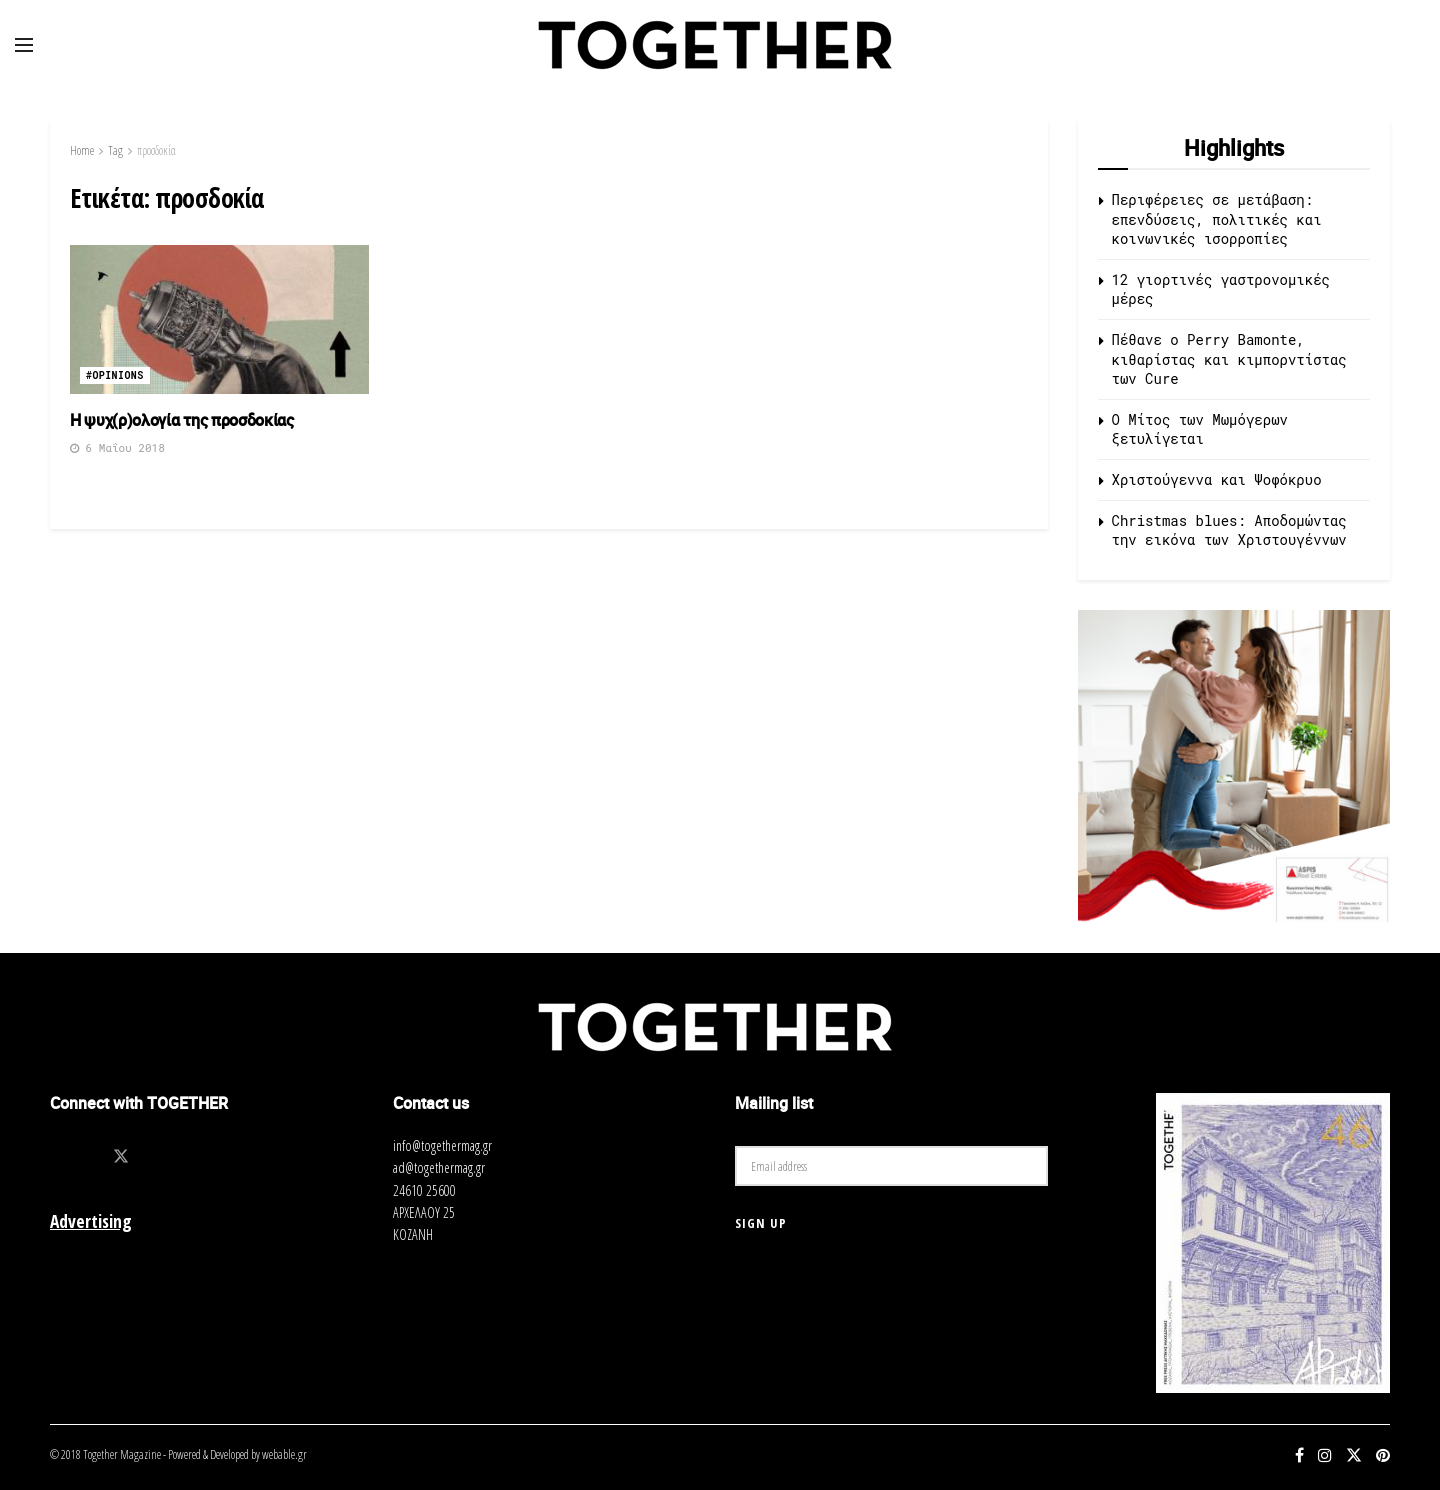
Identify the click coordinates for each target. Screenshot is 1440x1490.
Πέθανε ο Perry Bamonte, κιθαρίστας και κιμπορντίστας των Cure (1229, 359)
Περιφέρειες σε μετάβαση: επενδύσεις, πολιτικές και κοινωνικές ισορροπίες (1217, 219)
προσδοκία (156, 150)
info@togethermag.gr (442, 1145)
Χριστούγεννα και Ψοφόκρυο (1217, 479)
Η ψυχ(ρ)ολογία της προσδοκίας (182, 420)
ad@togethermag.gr (439, 1167)
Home (82, 150)
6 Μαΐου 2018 (117, 447)
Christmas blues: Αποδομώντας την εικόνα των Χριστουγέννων (1229, 530)
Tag (115, 150)
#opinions (115, 375)
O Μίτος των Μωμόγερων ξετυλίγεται (1200, 429)
